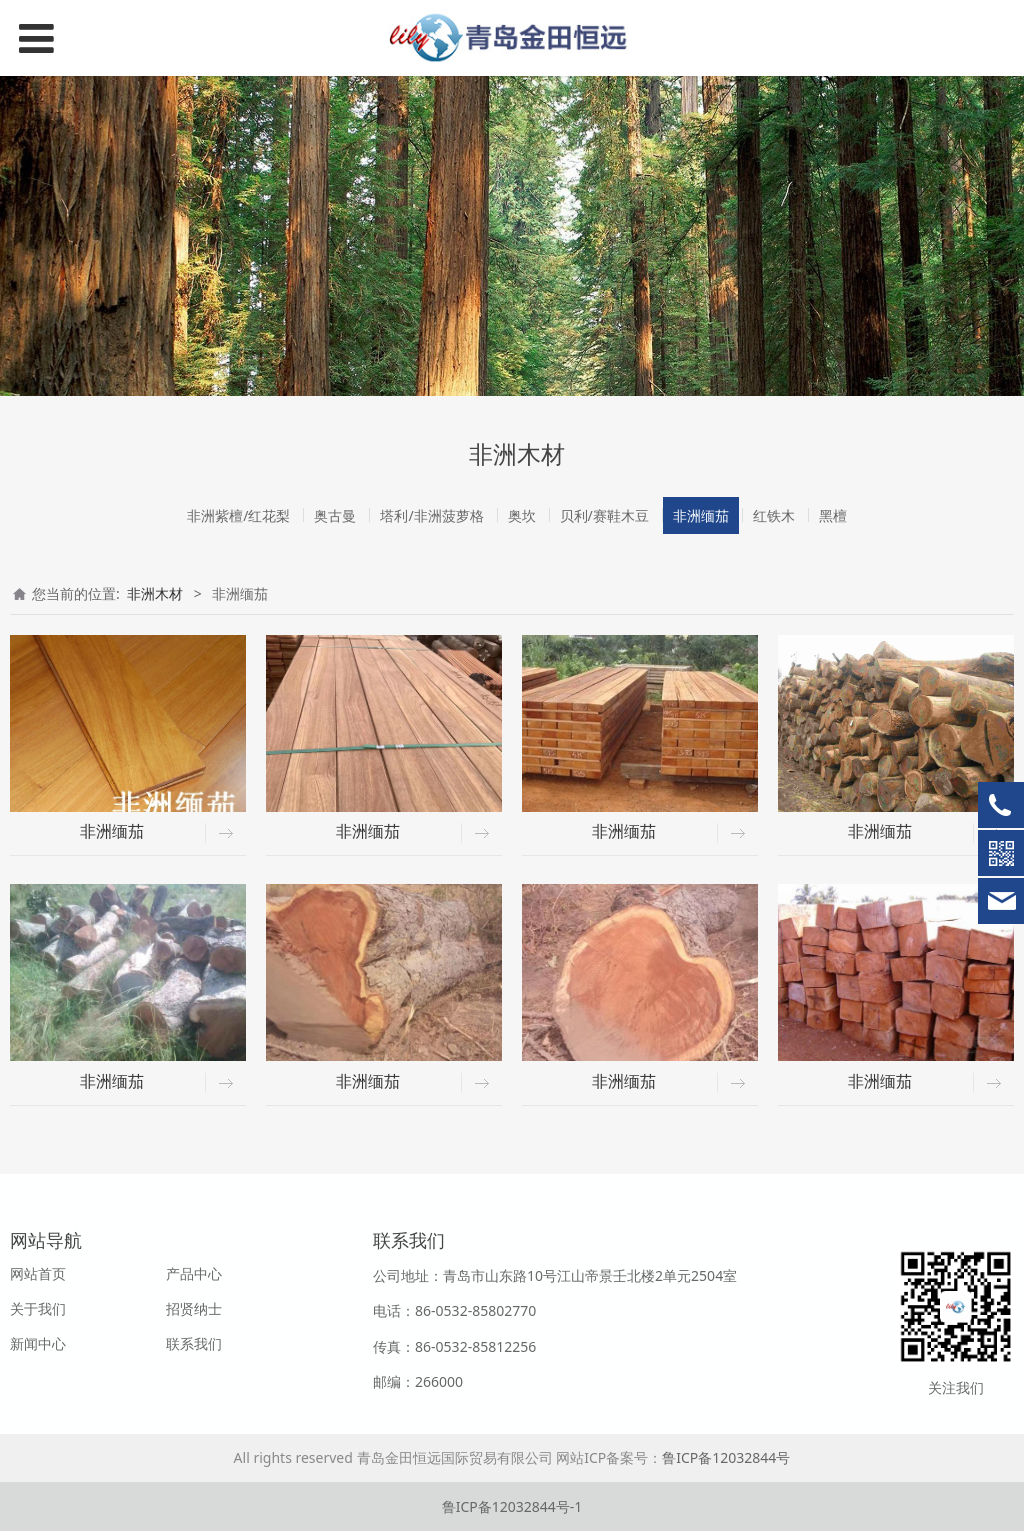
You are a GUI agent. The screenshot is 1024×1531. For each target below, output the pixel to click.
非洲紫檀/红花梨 (238, 515)
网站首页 (38, 1273)
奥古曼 (335, 515)
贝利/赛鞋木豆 (604, 515)
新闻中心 (38, 1343)
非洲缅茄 (701, 515)
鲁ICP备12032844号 (726, 1457)
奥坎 (522, 515)
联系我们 (194, 1343)
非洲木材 (155, 593)
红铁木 (774, 515)
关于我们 (38, 1308)
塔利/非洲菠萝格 (431, 515)
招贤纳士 (194, 1308)
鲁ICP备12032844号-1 (512, 1506)
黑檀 (833, 515)
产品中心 (194, 1273)
